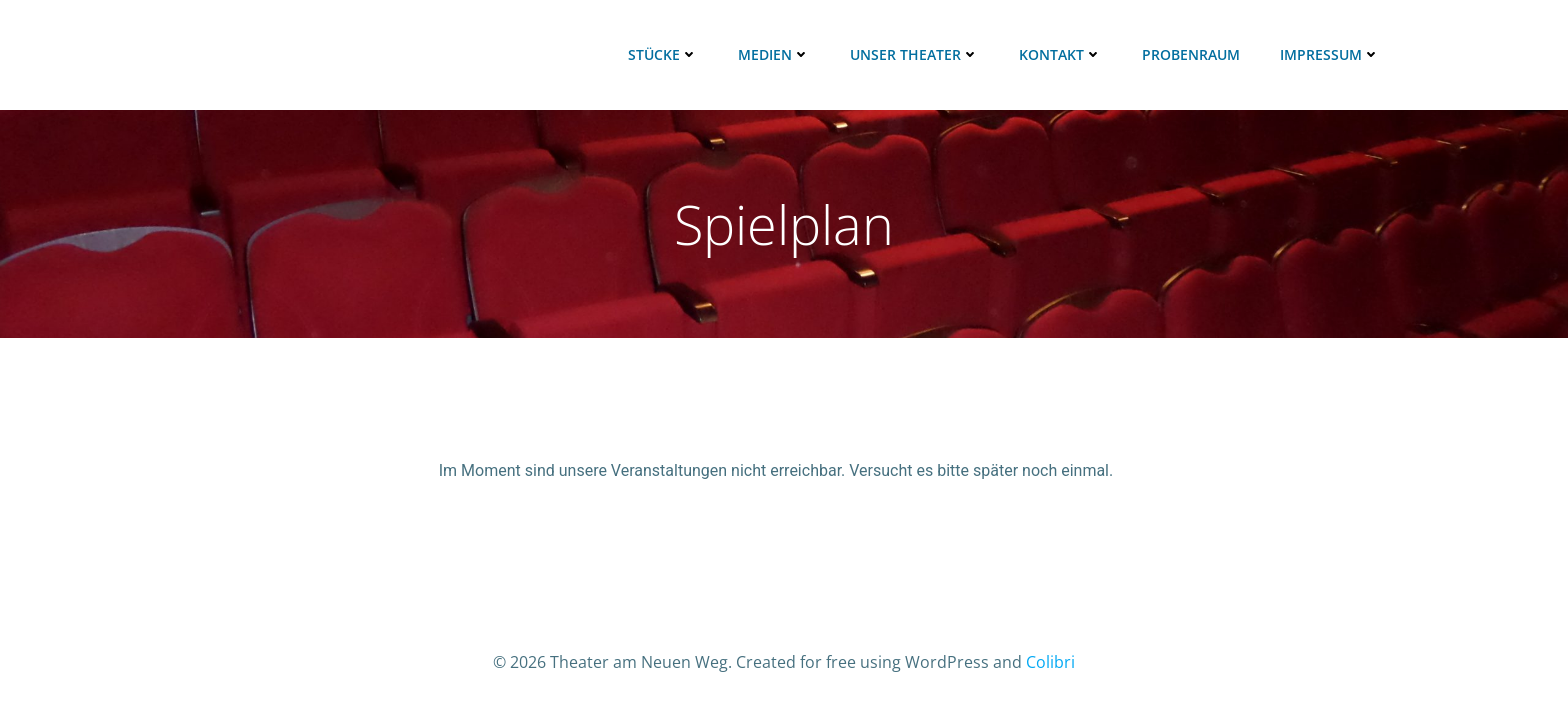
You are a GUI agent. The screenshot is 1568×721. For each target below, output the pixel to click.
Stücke (663, 54)
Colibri (1050, 662)
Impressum (1330, 54)
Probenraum (1191, 54)
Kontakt (1060, 54)
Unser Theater (914, 54)
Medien (774, 54)
